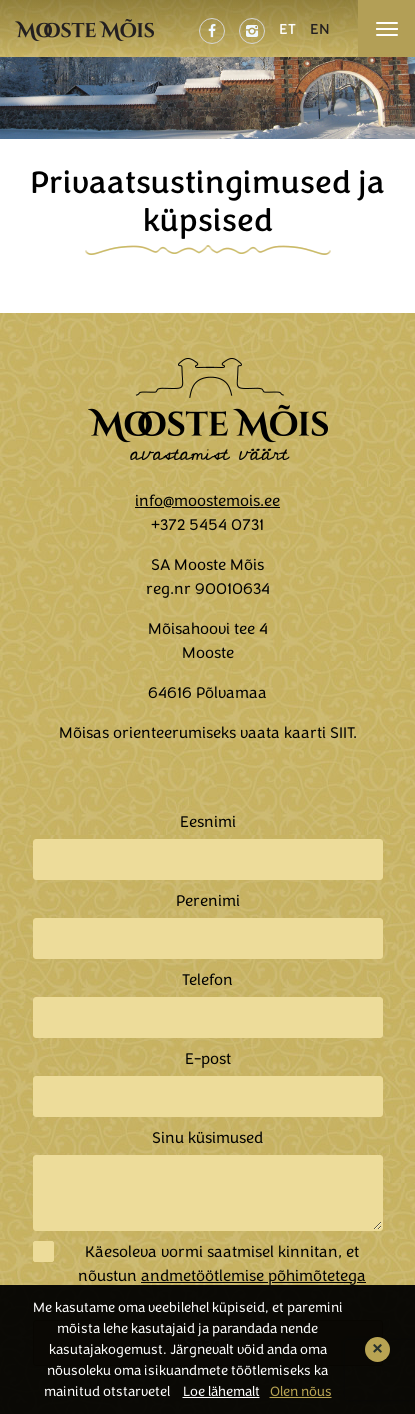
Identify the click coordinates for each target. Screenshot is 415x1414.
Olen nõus (301, 1391)
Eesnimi (208, 822)
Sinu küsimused (207, 1138)
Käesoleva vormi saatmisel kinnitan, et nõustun (222, 1264)
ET (287, 29)
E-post (208, 1059)
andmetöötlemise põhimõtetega (253, 1276)
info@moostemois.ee (207, 501)
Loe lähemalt (221, 1391)
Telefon (207, 980)
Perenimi (208, 901)
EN (320, 29)
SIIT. (343, 733)
